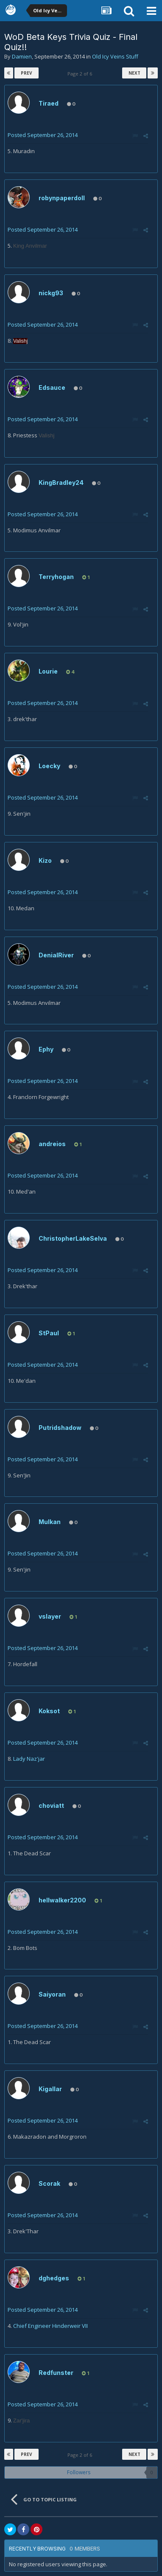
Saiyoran (52, 1994)
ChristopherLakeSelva (73, 1238)
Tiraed (49, 103)
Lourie (48, 671)
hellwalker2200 (62, 1900)
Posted (43, 135)
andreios (52, 1143)
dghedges (54, 2278)
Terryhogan (56, 576)
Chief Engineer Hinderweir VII (50, 2326)
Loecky (49, 765)
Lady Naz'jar (29, 1758)
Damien (22, 56)
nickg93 (51, 292)
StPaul (49, 1333)
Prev (26, 73)
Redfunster (56, 2372)
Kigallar (50, 2088)
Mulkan (50, 1521)
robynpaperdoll (62, 197)
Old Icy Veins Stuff (115, 56)
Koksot (49, 1711)
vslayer (50, 1616)
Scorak (49, 2183)
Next (134, 73)
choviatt (51, 1805)
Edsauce (52, 387)
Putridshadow (60, 1427)
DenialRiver (56, 955)
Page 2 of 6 (81, 73)
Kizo (45, 860)
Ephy (46, 1049)
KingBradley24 (61, 482)
